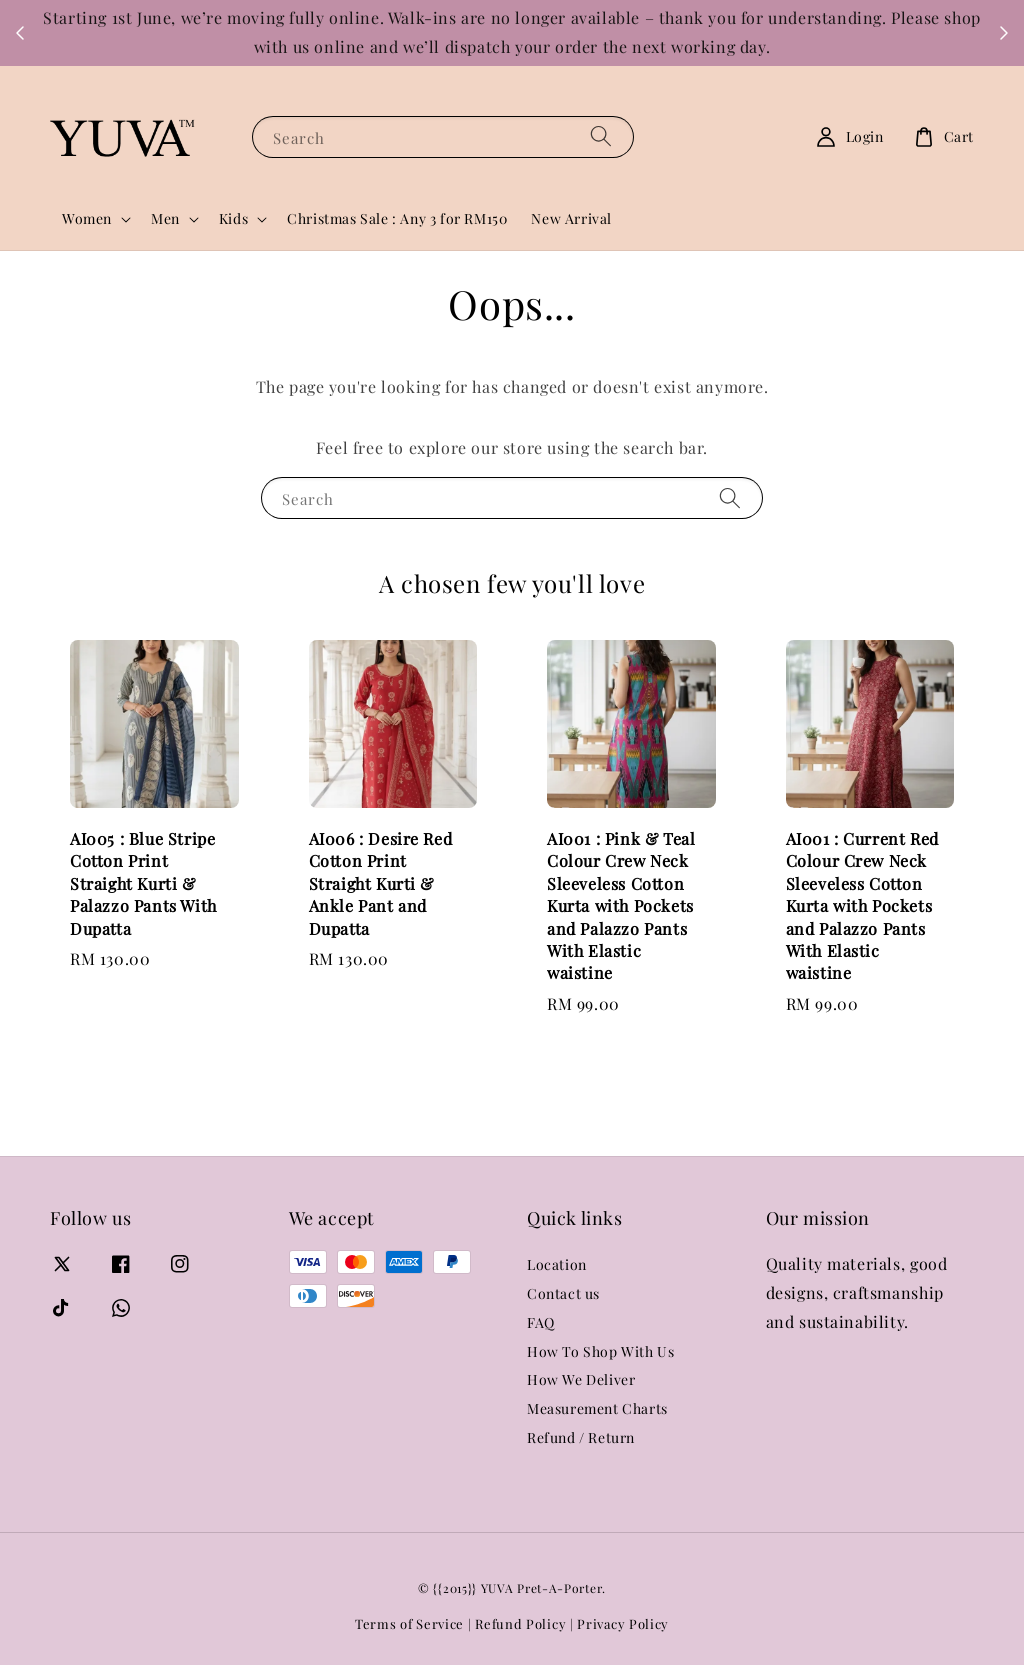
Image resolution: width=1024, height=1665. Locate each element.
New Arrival (571, 218)
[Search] (601, 136)
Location (557, 1265)
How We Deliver (581, 1379)
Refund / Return (581, 1437)
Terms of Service (409, 1623)
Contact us (563, 1293)
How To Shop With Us (600, 1351)
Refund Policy (520, 1623)
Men (165, 219)
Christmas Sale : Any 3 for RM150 (397, 218)
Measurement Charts (597, 1408)
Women (87, 219)
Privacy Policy (623, 1623)
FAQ (541, 1322)
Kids (233, 219)
